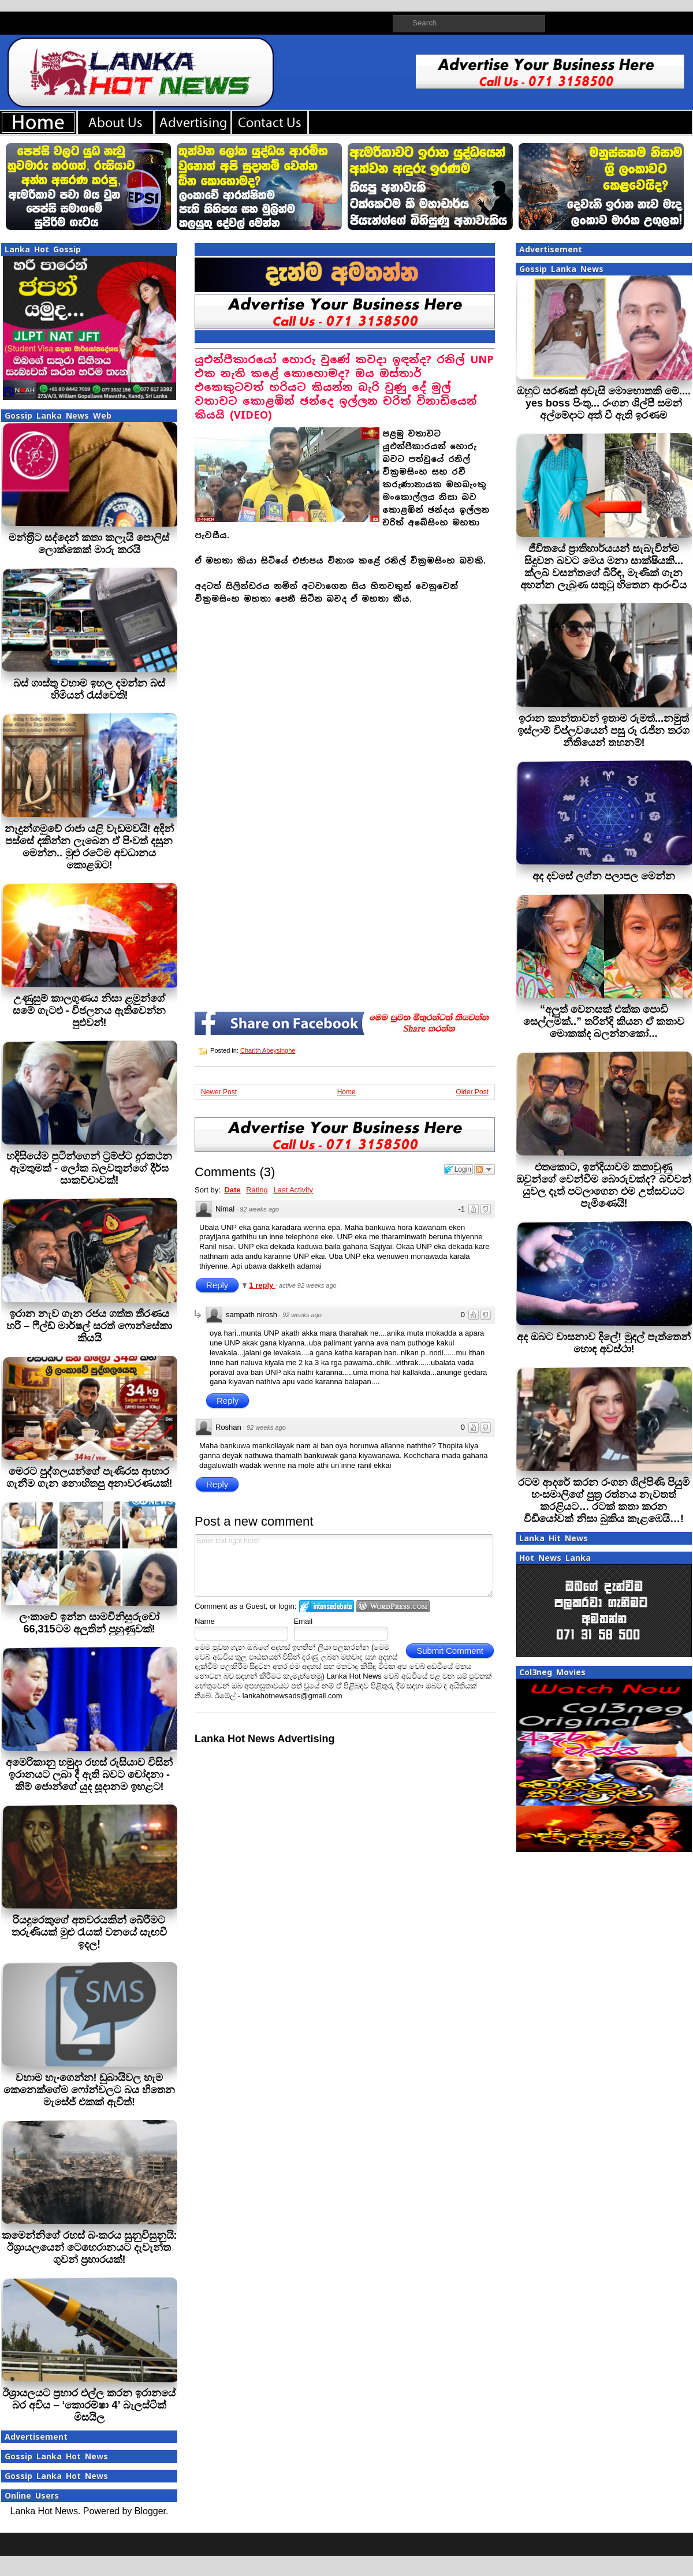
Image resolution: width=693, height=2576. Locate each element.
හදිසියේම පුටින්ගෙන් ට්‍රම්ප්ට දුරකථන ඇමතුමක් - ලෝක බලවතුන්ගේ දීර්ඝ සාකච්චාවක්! (89, 1168)
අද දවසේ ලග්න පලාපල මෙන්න (603, 876)
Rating (257, 1190)
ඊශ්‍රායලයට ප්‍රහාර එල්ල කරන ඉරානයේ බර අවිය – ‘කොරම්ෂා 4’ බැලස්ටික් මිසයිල (89, 2405)
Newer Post (219, 1092)
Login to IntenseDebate (326, 1606)
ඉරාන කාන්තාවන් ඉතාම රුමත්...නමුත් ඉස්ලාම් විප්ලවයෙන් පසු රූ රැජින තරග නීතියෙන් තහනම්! (603, 730)
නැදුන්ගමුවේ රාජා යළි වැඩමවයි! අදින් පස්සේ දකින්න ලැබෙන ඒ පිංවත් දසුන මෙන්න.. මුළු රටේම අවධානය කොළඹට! (89, 847)
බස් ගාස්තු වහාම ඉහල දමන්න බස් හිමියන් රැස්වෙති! (89, 689)
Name (205, 1621)
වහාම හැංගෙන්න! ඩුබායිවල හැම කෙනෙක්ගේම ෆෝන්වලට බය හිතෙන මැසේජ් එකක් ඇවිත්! (89, 2090)
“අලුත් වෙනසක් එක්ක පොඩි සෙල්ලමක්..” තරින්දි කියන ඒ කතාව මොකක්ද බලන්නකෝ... (603, 1021)
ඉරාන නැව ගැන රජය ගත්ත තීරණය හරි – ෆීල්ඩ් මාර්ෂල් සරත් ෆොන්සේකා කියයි (89, 1326)
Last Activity (293, 1190)
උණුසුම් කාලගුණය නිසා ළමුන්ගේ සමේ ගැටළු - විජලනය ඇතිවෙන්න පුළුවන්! (89, 1010)
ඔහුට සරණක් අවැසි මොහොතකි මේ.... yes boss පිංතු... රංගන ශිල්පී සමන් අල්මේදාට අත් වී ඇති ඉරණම (604, 403)
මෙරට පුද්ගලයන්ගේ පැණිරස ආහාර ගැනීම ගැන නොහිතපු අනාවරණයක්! (89, 1477)
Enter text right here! (344, 1565)
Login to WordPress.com (393, 1606)
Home (346, 1092)
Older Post (472, 1092)
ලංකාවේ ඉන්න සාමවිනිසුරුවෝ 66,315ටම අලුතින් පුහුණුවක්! (89, 1623)
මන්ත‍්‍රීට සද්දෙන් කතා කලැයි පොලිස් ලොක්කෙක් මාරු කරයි (89, 544)
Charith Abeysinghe (267, 1050)
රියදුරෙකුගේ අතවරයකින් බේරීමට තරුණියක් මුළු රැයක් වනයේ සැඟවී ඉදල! (89, 1932)
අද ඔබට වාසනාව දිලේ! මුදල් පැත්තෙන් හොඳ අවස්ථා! (604, 1343)
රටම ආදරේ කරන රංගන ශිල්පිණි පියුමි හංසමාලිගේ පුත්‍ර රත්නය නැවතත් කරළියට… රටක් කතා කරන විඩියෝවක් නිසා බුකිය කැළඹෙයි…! (604, 1500)
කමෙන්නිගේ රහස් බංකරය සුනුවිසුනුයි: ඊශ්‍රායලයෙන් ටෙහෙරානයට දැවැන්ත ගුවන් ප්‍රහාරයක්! (89, 2247)
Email (303, 1621)
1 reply (262, 1285)
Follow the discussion (484, 1169)
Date (232, 1190)
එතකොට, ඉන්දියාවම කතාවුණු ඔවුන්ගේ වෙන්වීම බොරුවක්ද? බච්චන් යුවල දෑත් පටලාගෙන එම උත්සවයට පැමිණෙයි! (603, 1185)
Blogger (150, 2511)
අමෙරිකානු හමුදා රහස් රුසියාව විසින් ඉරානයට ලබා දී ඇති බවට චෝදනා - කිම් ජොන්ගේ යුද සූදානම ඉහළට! (89, 1774)
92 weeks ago (259, 1209)
